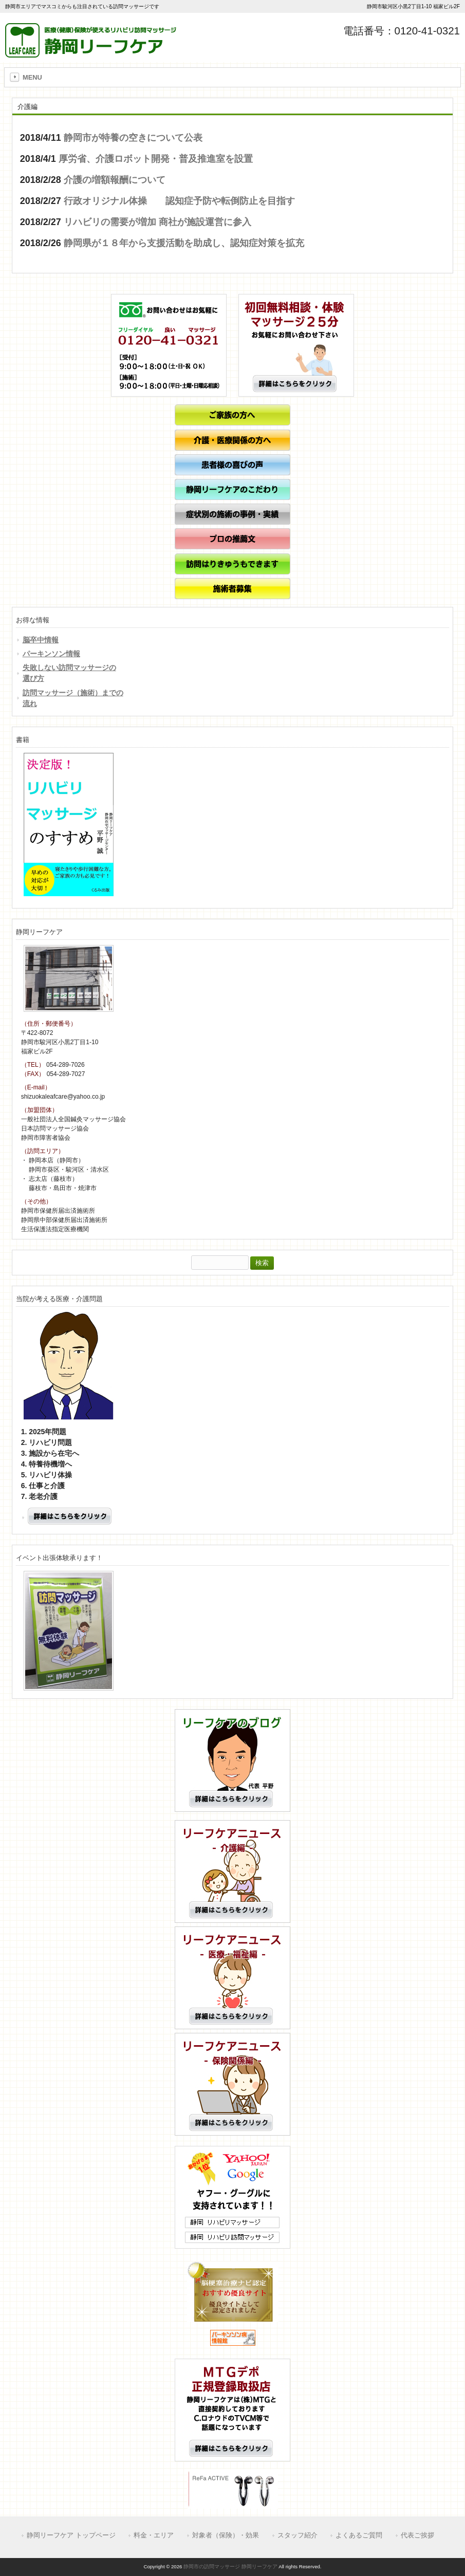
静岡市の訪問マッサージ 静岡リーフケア (230, 2566)
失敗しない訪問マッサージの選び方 (69, 672)
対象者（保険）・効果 (225, 2535)
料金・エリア (154, 2535)
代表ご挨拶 (417, 2535)
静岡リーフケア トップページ (71, 2535)
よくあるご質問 (359, 2535)
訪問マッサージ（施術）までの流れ (73, 698)
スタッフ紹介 (297, 2535)
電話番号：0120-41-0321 (401, 30)
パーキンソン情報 (51, 654)
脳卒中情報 (41, 640)
